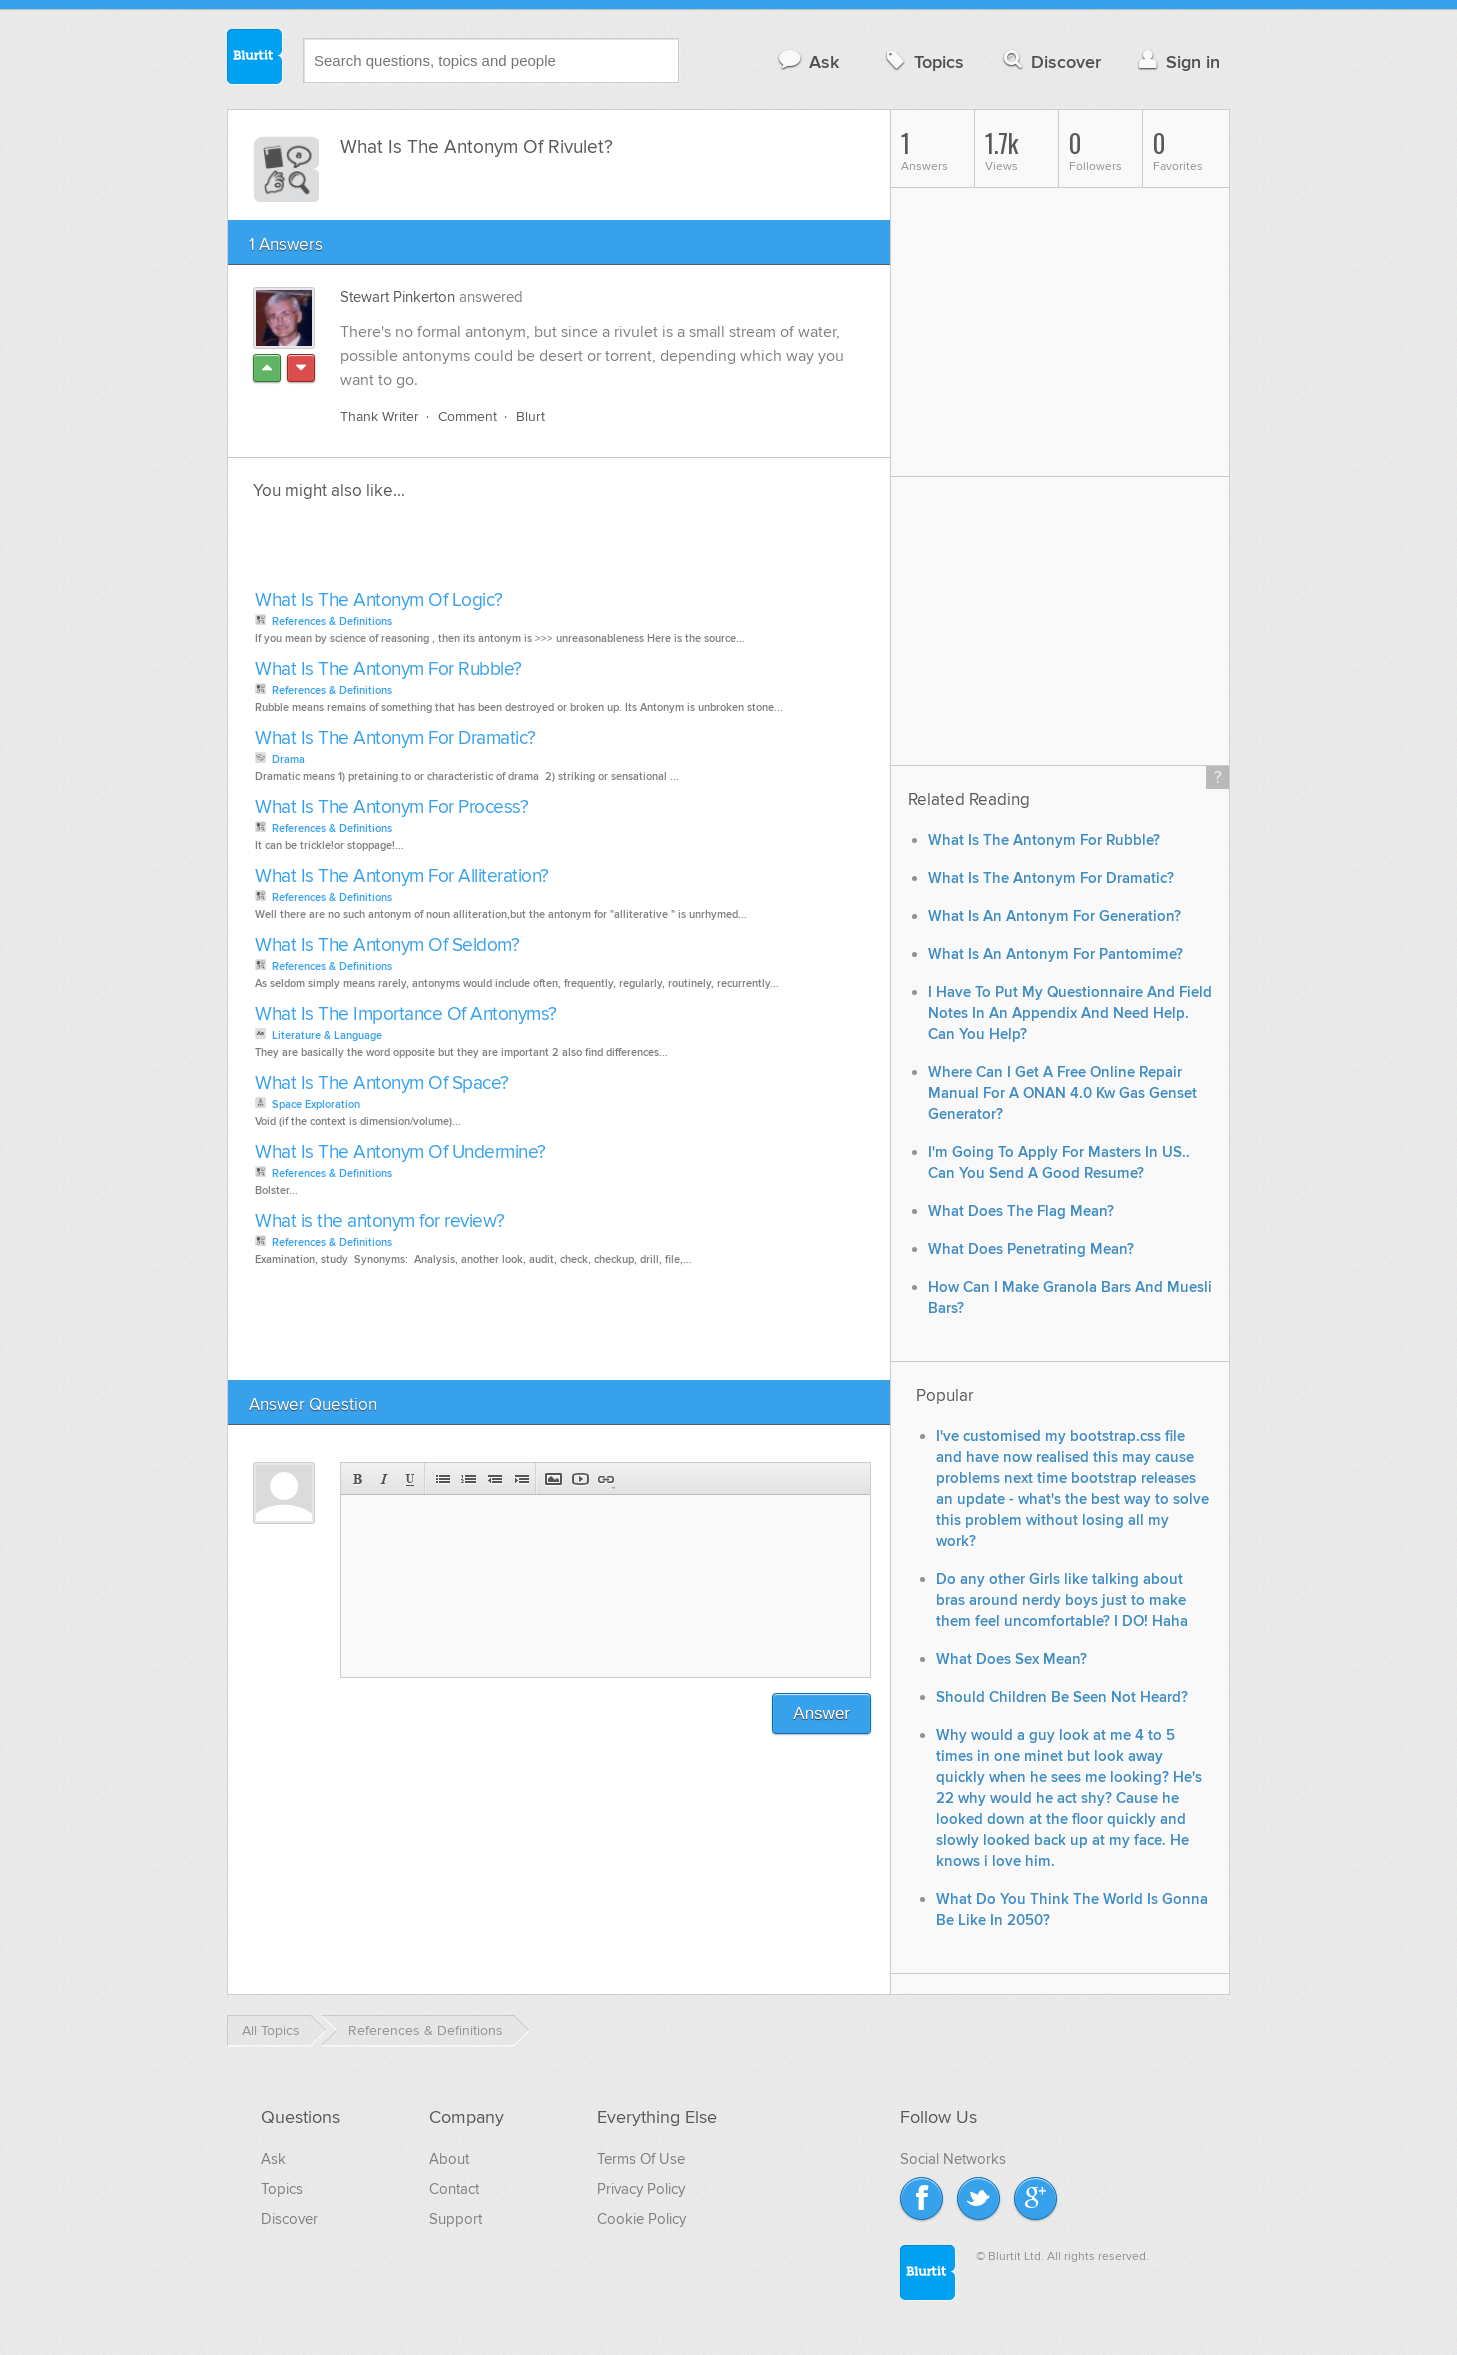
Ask (807, 61)
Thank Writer (379, 416)
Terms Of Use (641, 2159)
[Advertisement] (480, 551)
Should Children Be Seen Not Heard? (1062, 1697)
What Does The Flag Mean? (1021, 1211)
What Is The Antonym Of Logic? (379, 600)
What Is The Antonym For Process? (391, 807)
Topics (922, 61)
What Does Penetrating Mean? (1031, 1249)
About (449, 2159)
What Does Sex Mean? (1011, 1659)
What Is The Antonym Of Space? (382, 1083)
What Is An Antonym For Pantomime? (1055, 954)
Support (455, 2219)
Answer (821, 1713)
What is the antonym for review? (380, 1221)
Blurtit (255, 59)
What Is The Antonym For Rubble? (388, 669)
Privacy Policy (641, 2189)
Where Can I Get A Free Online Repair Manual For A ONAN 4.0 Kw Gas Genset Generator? (1062, 1093)
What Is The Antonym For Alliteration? (402, 876)
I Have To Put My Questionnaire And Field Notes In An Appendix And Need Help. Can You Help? (1070, 1013)
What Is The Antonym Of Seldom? (387, 945)
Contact (454, 2189)
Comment (467, 416)
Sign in (1176, 61)
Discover (1050, 61)
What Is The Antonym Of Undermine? (400, 1152)
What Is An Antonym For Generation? (1054, 916)
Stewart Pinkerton (397, 297)
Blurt (530, 416)
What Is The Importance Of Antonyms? (406, 1014)
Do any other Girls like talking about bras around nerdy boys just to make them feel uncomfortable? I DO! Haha (1062, 1600)
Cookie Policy (641, 2219)
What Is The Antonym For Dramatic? (395, 738)
